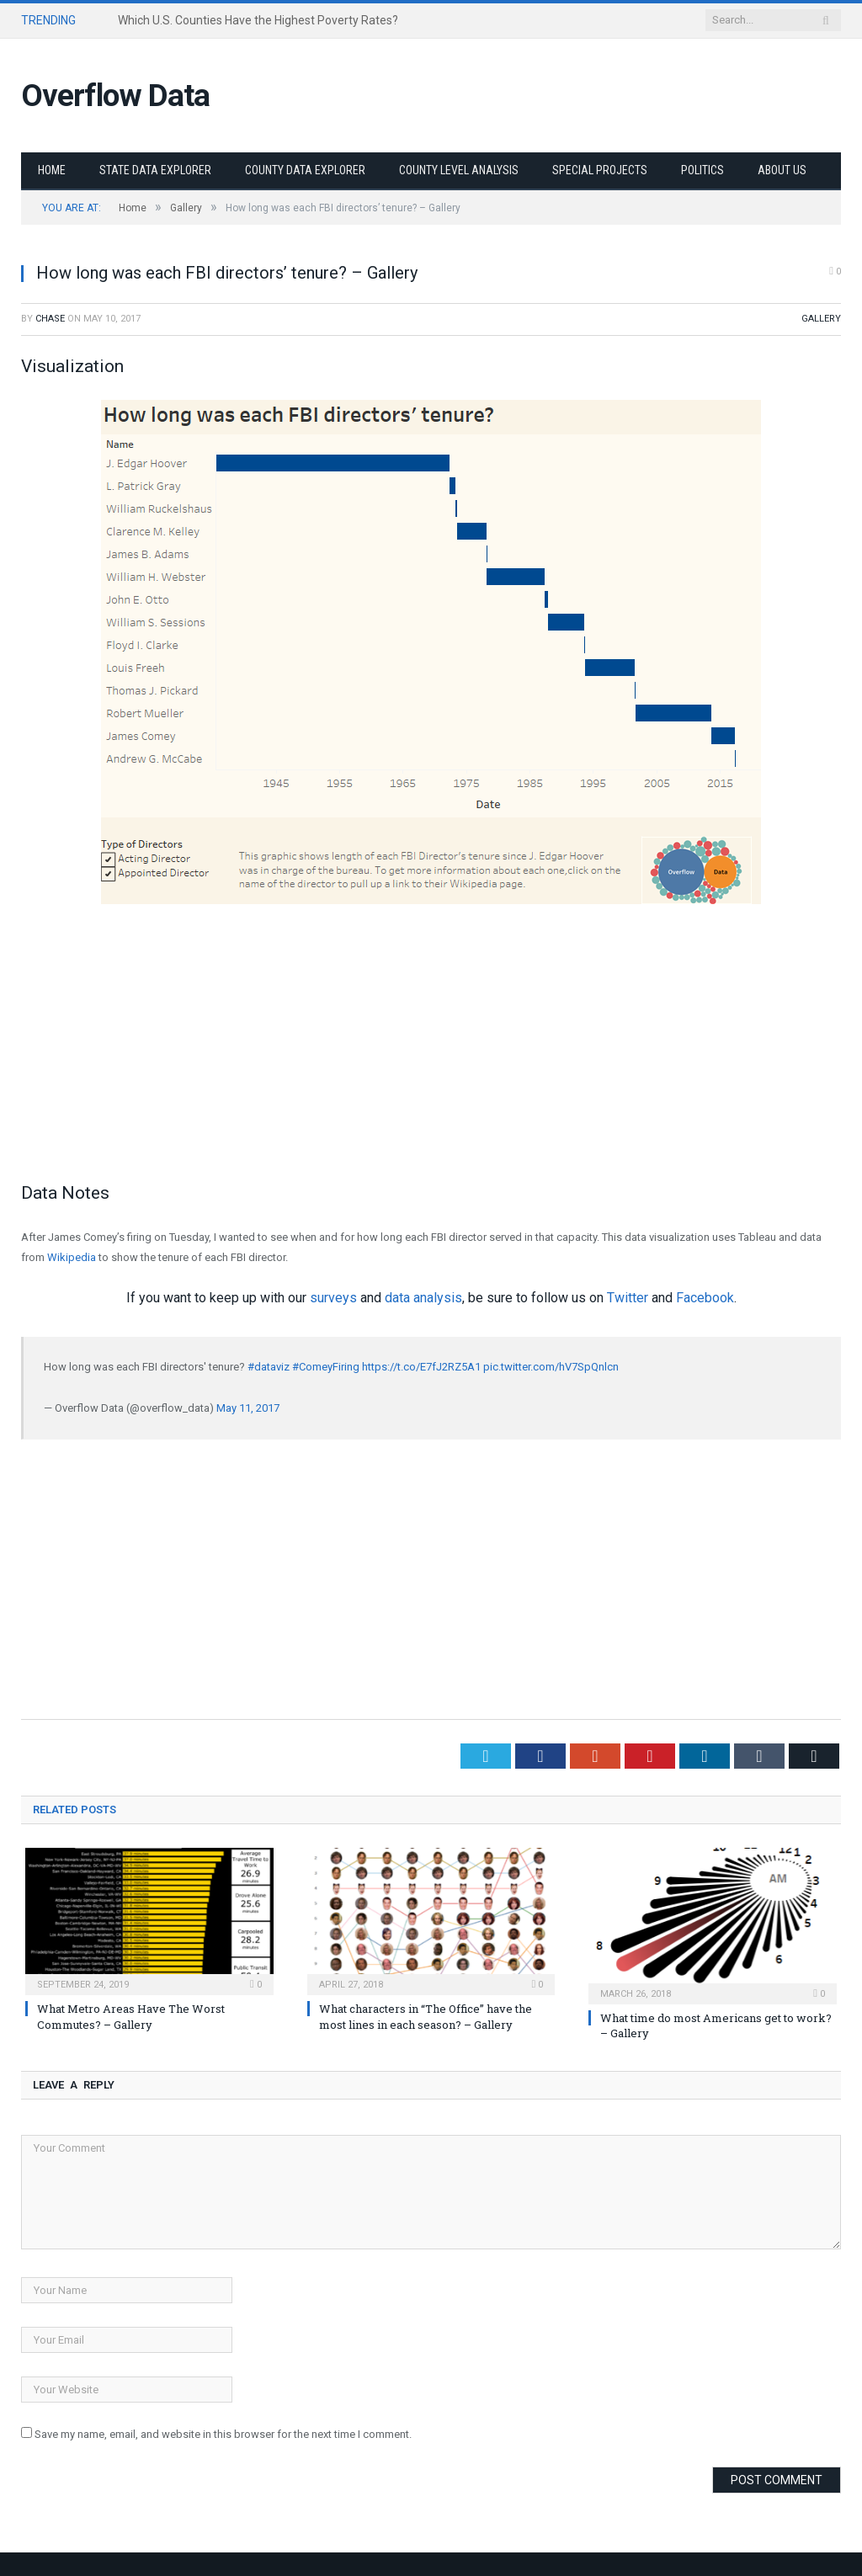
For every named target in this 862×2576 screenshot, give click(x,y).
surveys (333, 1298)
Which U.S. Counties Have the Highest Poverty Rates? (258, 20)
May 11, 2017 (247, 1408)
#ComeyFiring (325, 1366)
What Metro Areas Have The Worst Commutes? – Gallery (131, 2016)
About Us (782, 170)
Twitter (627, 1298)
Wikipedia (71, 1257)
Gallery (821, 318)
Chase (50, 318)
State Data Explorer (155, 170)
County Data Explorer (305, 170)
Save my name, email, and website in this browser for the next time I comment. (223, 2434)
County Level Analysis (459, 170)
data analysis (423, 1298)
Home (52, 170)
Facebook (705, 1298)
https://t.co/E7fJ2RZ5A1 (421, 1366)
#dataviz (268, 1366)
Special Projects (599, 170)
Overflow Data (115, 95)
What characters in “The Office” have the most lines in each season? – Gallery (425, 2016)
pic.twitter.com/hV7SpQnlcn (551, 1366)
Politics (702, 170)
